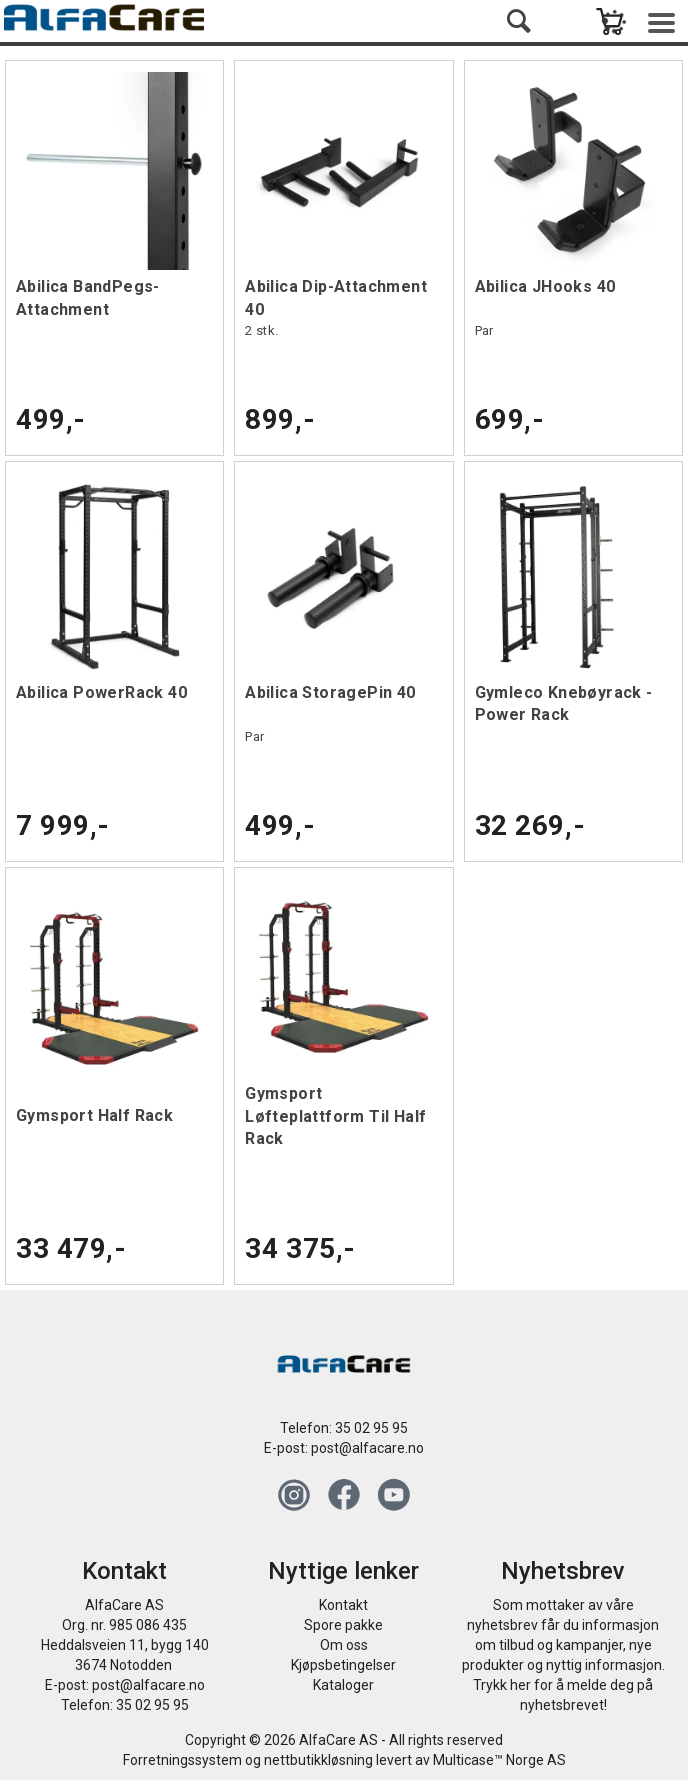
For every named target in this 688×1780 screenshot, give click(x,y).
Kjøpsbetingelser (343, 1665)
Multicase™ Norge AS (499, 1760)
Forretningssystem (182, 1760)
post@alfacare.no (367, 1448)
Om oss (344, 1645)
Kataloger (343, 1685)
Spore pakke (343, 1625)
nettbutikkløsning (318, 1760)
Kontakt (343, 1605)
